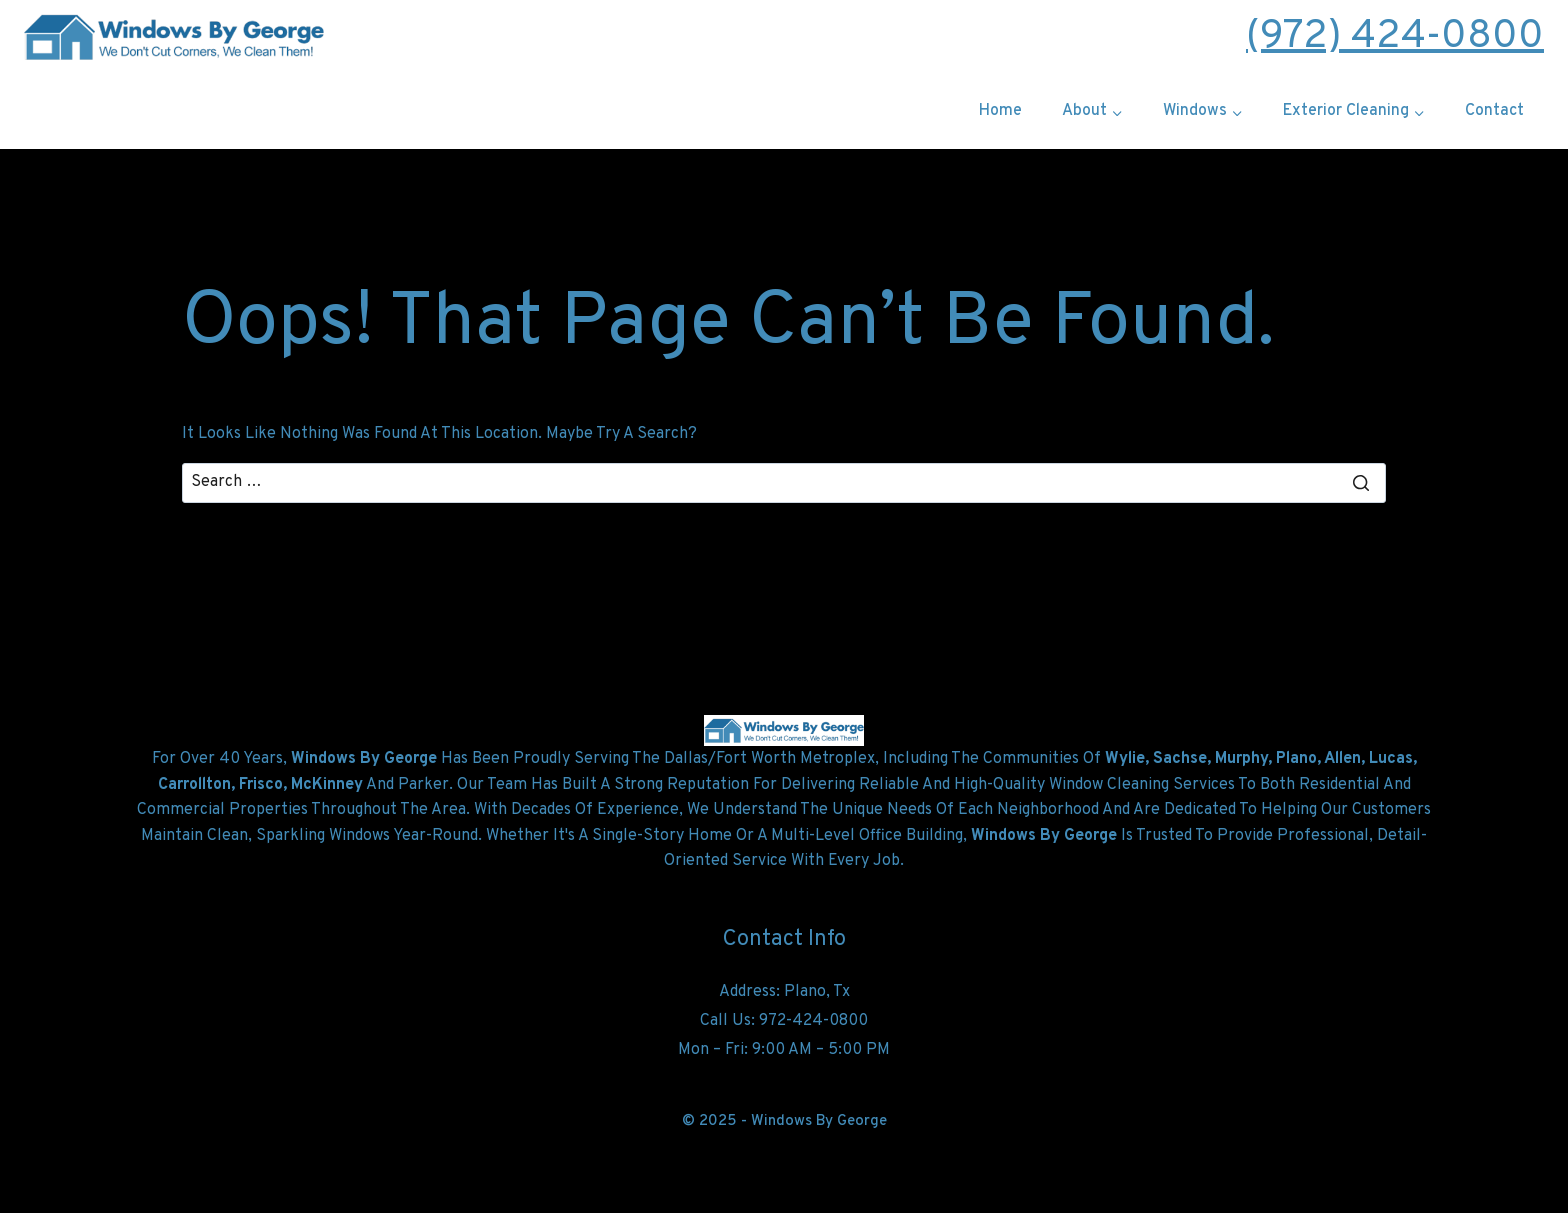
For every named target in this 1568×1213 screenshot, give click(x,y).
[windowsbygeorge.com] (174, 36)
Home (1000, 111)
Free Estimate (784, 37)
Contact (1494, 111)
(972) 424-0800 (1395, 37)
